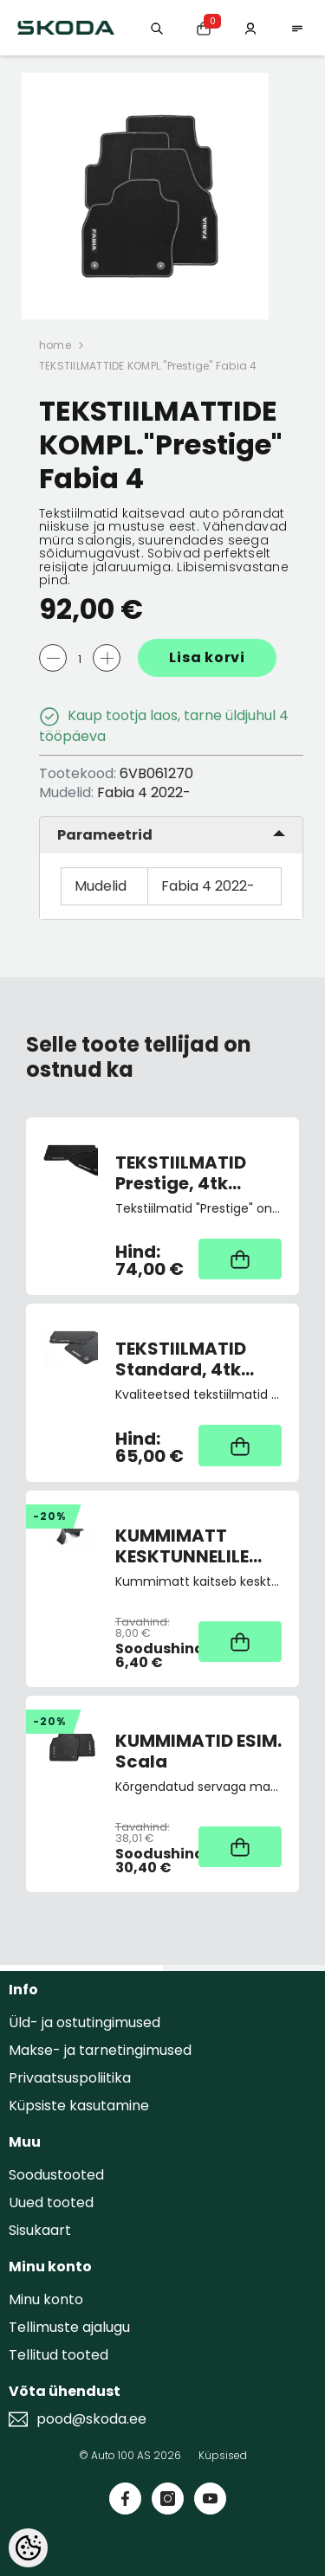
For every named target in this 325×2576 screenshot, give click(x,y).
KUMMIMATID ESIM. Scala (198, 1751)
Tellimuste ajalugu (69, 2327)
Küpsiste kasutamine (79, 2106)
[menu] (297, 27)
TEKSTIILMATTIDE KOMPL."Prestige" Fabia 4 (148, 365)
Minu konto (46, 2299)
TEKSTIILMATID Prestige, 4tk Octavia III (180, 1173)
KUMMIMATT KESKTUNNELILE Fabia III (182, 1546)
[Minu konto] (250, 27)
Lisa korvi (207, 657)
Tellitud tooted (58, 2355)
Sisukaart (40, 2230)
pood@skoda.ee (91, 2419)
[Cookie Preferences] (28, 2547)
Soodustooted (56, 2175)
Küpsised (222, 2455)
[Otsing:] (157, 27)
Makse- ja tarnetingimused (100, 2050)
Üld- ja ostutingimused (84, 2022)
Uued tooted (51, 2202)
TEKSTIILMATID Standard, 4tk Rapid (180, 1359)
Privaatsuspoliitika (70, 2078)
